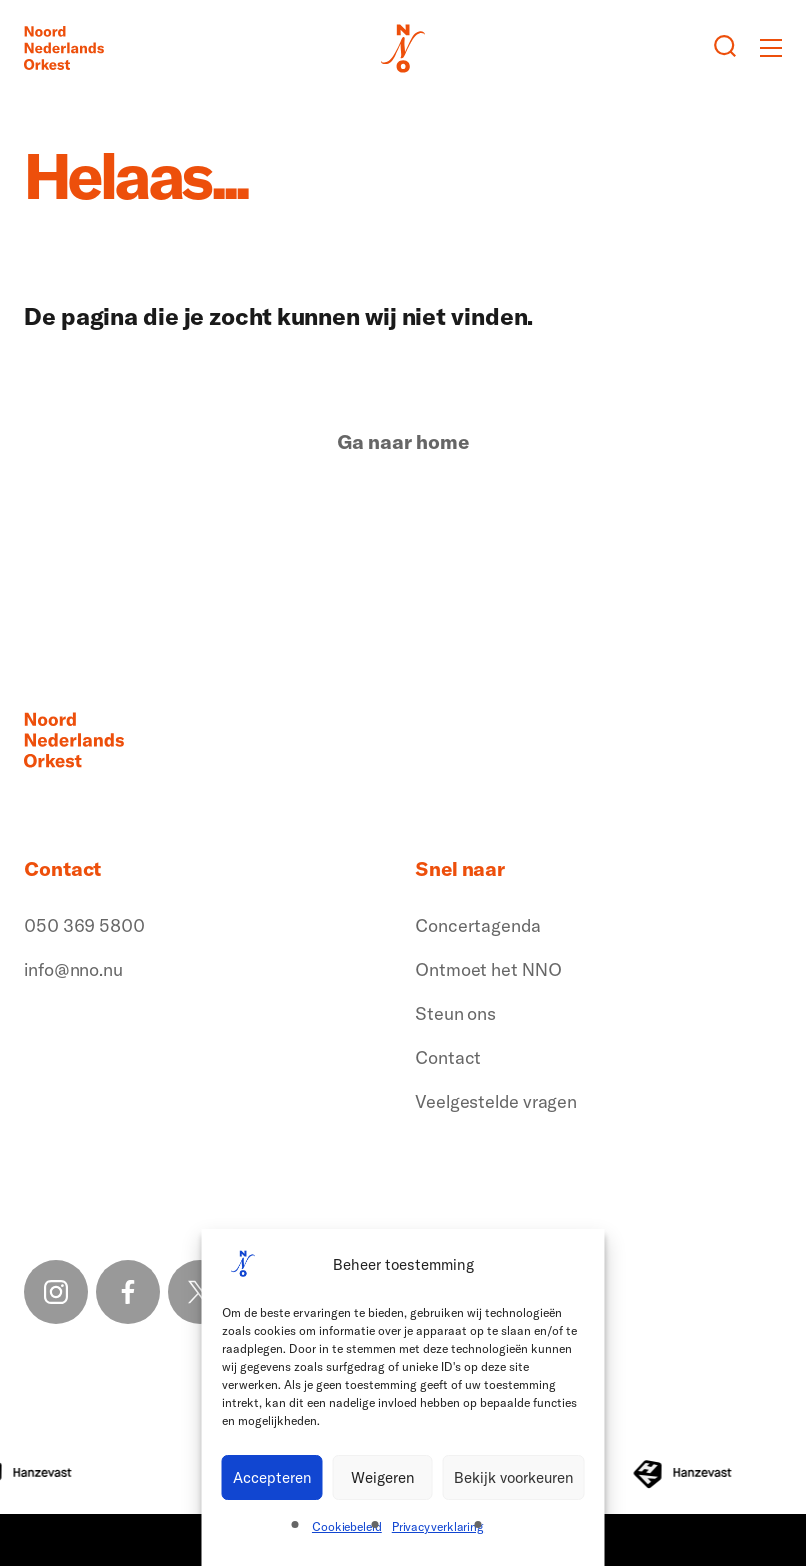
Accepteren (272, 1477)
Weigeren (383, 1477)
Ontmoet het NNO (488, 969)
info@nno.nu (73, 969)
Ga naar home (403, 442)
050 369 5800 (84, 925)
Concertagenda (478, 925)
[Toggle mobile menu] (771, 48)
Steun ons (455, 1013)
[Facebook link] (128, 1292)
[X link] (200, 1292)
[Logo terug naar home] (64, 48)
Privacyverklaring (438, 1526)
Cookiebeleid (347, 1526)
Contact (448, 1057)
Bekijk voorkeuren (514, 1477)
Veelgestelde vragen (496, 1101)
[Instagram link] (56, 1292)
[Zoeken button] (725, 48)
